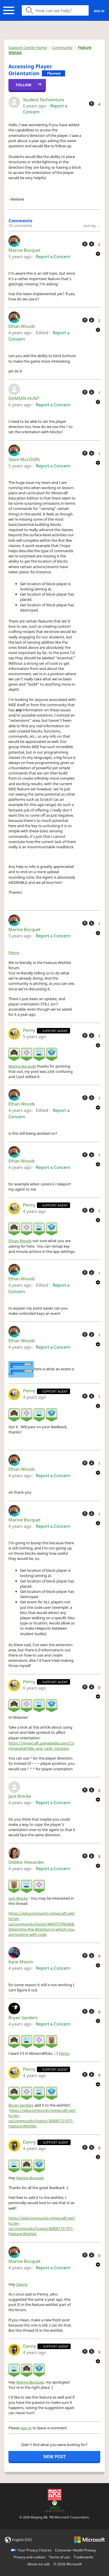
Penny (13, 952)
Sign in (99, 11)
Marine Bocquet (24, 250)
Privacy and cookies (29, 2557)
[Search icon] (55, 10)
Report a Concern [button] (53, 256)
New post (54, 2456)
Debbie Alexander (26, 1862)
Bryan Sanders (22, 2017)
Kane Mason (20, 1961)
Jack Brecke (19, 1796)
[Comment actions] (98, 253)
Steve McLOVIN (24, 459)
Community (62, 47)
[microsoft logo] (89, 2539)
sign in (26, 2427)
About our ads (38, 2564)
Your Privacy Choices (34, 2550)
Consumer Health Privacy (75, 2550)
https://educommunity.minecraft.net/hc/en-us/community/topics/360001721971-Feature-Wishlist (42, 2118)
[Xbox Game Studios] (55, 2505)
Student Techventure (43, 99)
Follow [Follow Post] (23, 84)
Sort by (91, 225)
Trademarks (83, 2557)
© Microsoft (67, 2564)
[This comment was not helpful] (91, 244)
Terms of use (59, 2557)
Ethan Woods (21, 326)
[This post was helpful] (91, 104)
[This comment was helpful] (85, 244)
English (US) (22, 2539)
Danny (30, 2142)
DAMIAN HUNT (23, 398)
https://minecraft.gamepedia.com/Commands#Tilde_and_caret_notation (41, 1745)
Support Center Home (27, 47)
